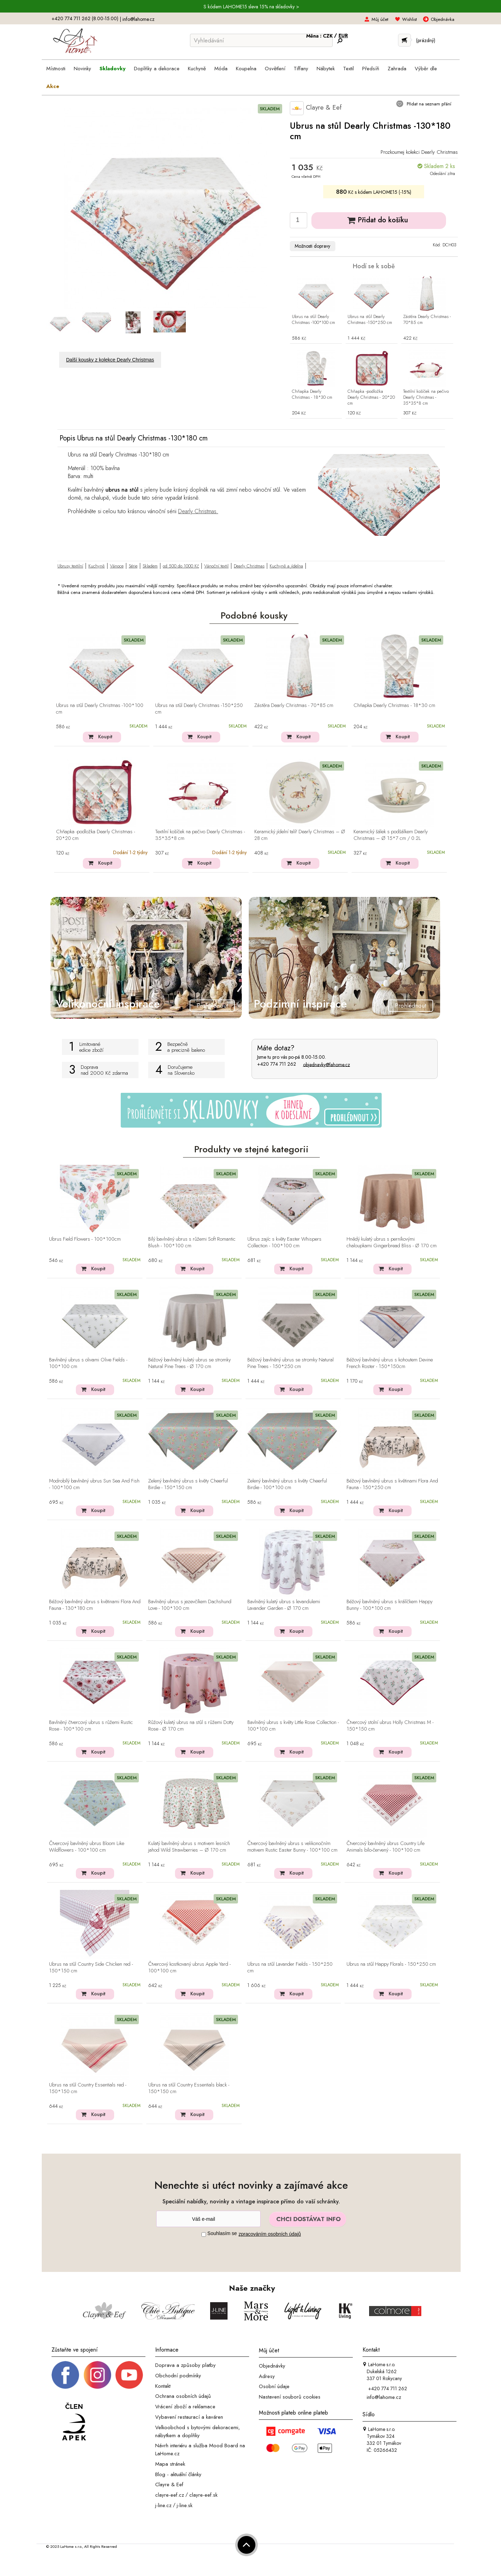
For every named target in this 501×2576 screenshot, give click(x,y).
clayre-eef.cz (169, 2495)
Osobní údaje (274, 2386)
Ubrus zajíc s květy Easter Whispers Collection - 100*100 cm (284, 1242)
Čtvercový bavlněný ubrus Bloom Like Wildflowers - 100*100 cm (86, 1847)
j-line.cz (163, 2505)
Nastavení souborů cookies (289, 2397)
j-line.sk (184, 2505)
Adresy (267, 2376)
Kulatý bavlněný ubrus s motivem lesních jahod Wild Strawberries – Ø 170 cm (189, 1847)
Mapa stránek (170, 2464)
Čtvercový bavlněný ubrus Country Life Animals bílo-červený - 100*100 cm (385, 1847)
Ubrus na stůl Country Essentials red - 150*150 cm (87, 2088)
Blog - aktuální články (178, 2474)
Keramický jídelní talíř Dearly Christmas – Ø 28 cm (299, 835)
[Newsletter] (208, 2219)
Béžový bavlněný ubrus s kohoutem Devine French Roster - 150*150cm (390, 1363)
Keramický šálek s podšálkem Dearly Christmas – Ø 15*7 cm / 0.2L (390, 835)
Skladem (150, 566)
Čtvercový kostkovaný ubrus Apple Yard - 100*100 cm (189, 1967)
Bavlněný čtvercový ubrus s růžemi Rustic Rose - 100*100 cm (91, 1726)
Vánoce (117, 566)
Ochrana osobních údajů (183, 2396)
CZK (328, 35)
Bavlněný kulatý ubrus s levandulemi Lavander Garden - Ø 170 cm (283, 1605)
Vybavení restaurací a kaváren (189, 2417)
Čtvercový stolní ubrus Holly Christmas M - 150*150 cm (390, 1726)
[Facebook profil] (65, 2374)
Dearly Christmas (249, 566)
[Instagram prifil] (97, 2374)
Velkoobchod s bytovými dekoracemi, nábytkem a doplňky (197, 2431)
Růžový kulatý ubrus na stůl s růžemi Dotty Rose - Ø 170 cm (190, 1726)
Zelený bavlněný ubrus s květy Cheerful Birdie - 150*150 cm (188, 1484)
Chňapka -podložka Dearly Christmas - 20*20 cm (371, 397)
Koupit (105, 736)
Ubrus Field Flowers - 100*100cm (85, 1239)
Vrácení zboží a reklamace (185, 2406)
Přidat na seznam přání (428, 104)
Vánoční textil (216, 566)
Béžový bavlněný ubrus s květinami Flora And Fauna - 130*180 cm (95, 1605)
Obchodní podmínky (178, 2375)
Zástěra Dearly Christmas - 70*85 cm (427, 320)
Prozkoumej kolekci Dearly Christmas (419, 152)
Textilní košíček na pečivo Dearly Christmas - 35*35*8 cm (426, 397)
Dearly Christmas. (198, 511)
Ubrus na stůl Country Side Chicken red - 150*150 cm (91, 1967)
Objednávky (272, 2366)
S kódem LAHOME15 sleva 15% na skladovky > (251, 6)
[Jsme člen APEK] (74, 2422)
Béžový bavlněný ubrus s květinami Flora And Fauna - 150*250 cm (392, 1484)
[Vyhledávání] (261, 40)
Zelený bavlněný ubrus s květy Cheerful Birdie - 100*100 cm (287, 1484)
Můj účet (380, 19)
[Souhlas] (203, 2234)
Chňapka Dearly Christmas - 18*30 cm (312, 394)
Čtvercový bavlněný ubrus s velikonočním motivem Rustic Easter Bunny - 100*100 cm (292, 1847)
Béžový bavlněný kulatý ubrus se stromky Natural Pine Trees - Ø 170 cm (189, 1363)
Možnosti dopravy (312, 246)
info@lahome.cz (138, 19)
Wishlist (409, 19)
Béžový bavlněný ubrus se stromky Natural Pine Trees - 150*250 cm (290, 1363)
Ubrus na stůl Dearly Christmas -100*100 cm (313, 320)
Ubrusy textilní (70, 566)
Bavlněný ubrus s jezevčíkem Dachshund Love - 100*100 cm (189, 1605)
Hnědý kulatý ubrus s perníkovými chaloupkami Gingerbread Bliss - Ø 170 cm (392, 1242)
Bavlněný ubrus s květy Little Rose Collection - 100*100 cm (293, 1726)
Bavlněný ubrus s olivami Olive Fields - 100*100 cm (88, 1363)
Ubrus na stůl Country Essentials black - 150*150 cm (188, 2088)
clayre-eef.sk (203, 2495)
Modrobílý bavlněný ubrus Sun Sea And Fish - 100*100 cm (94, 1484)
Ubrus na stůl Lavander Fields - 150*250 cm (290, 1967)
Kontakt (162, 2386)
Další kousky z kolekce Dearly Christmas (110, 360)
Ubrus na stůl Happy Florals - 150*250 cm (391, 1964)
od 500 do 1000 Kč (181, 566)
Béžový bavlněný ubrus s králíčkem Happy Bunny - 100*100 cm (389, 1605)
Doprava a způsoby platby (185, 2365)
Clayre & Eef (316, 108)
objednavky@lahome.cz (326, 1064)
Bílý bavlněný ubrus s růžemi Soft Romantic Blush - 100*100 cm (192, 1242)
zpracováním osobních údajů (270, 2234)
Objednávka (442, 19)
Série (133, 566)
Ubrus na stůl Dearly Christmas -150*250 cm (370, 320)
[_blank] (129, 2374)
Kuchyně (96, 566)
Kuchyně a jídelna (286, 566)
